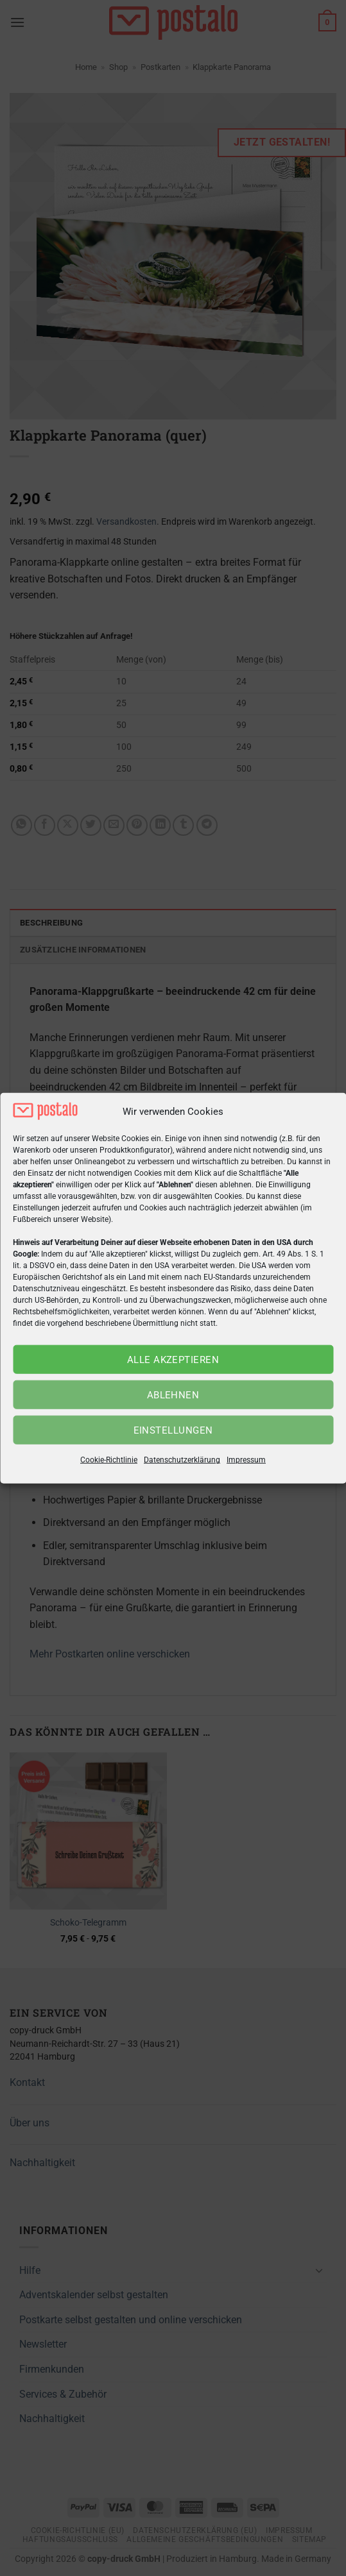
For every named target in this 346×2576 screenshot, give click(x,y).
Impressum (246, 1459)
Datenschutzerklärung (182, 1459)
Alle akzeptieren (173, 1360)
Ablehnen (173, 1395)
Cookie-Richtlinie (108, 1459)
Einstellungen (173, 1430)
